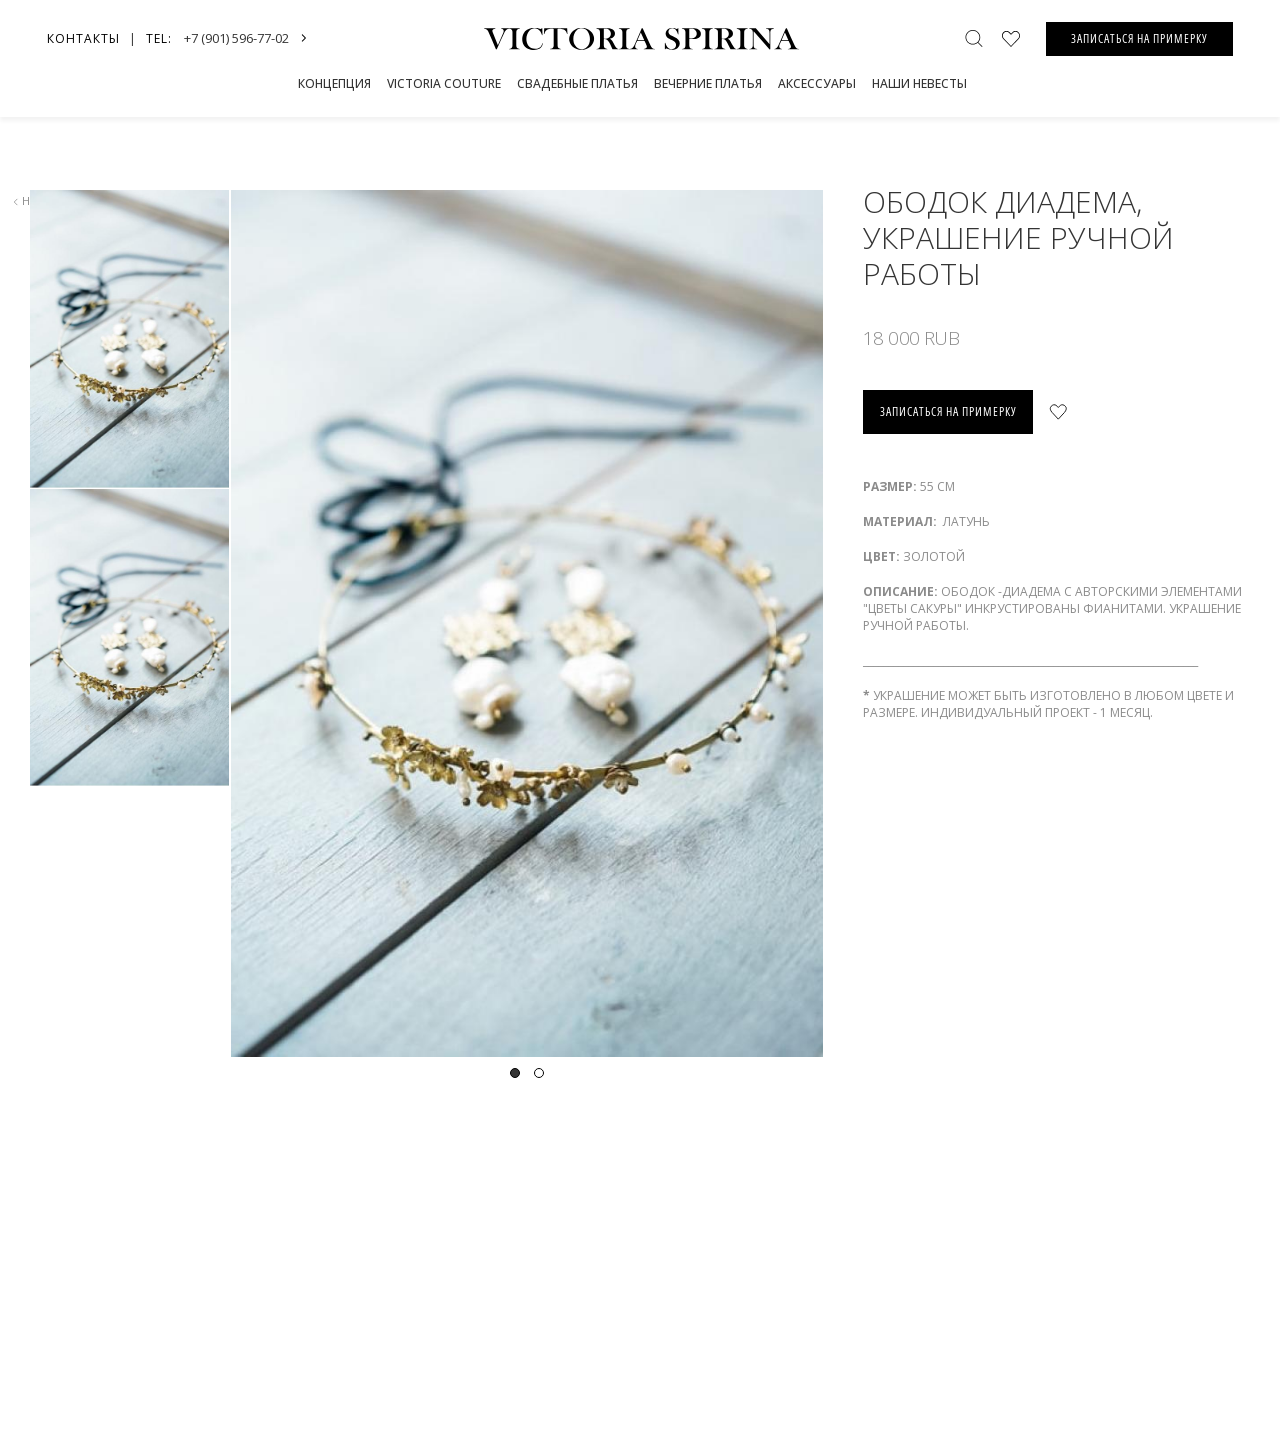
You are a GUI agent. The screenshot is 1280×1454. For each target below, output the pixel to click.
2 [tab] (539, 1073)
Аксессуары (817, 83)
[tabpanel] (526, 623)
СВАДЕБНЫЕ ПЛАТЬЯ (577, 83)
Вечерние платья (708, 83)
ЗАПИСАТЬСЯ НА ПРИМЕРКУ (1139, 38)
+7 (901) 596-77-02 (236, 38)
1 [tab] (515, 1073)
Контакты (83, 38)
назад (35, 200)
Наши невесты (919, 83)
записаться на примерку (948, 411)
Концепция (334, 83)
